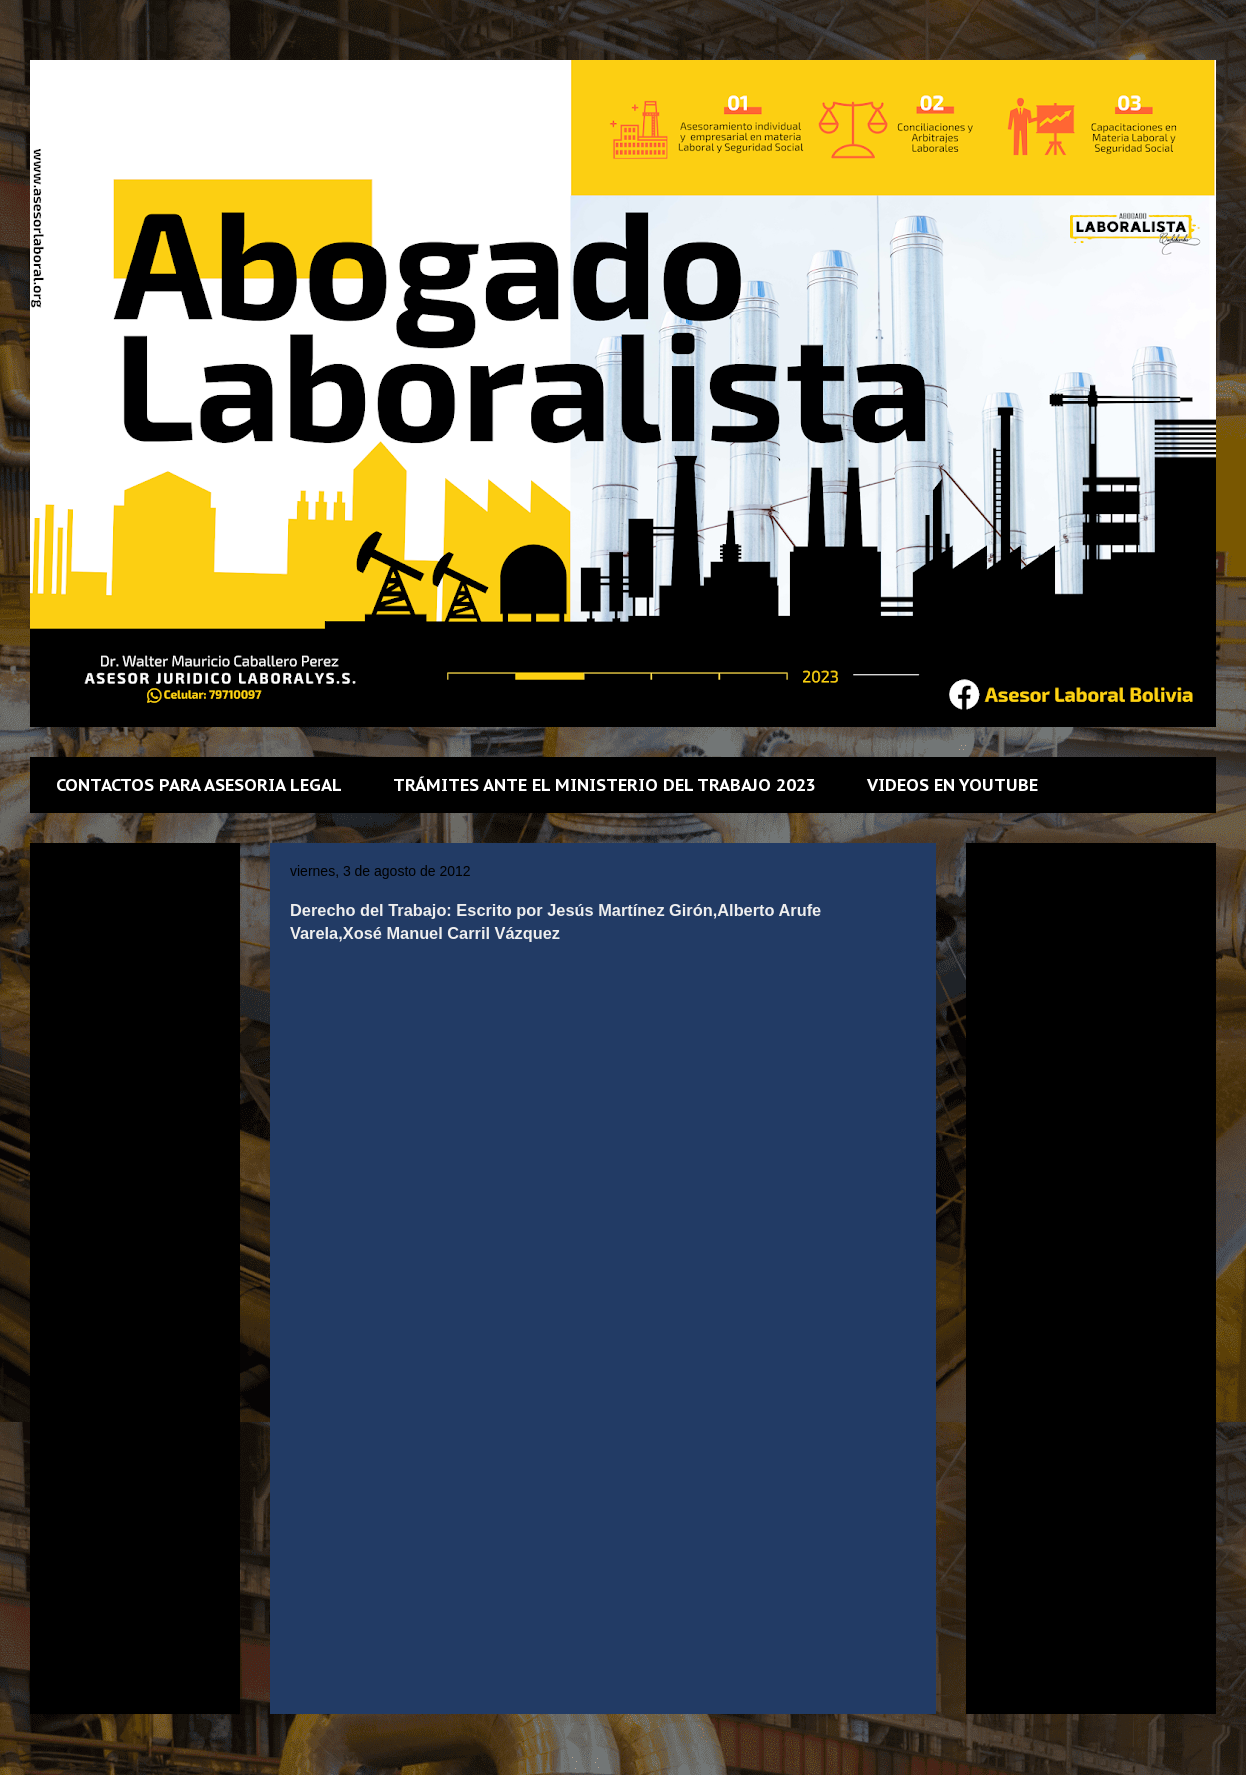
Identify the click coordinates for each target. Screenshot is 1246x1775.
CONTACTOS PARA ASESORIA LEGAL (199, 785)
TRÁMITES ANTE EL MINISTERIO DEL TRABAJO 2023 (604, 785)
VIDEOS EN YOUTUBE (952, 785)
